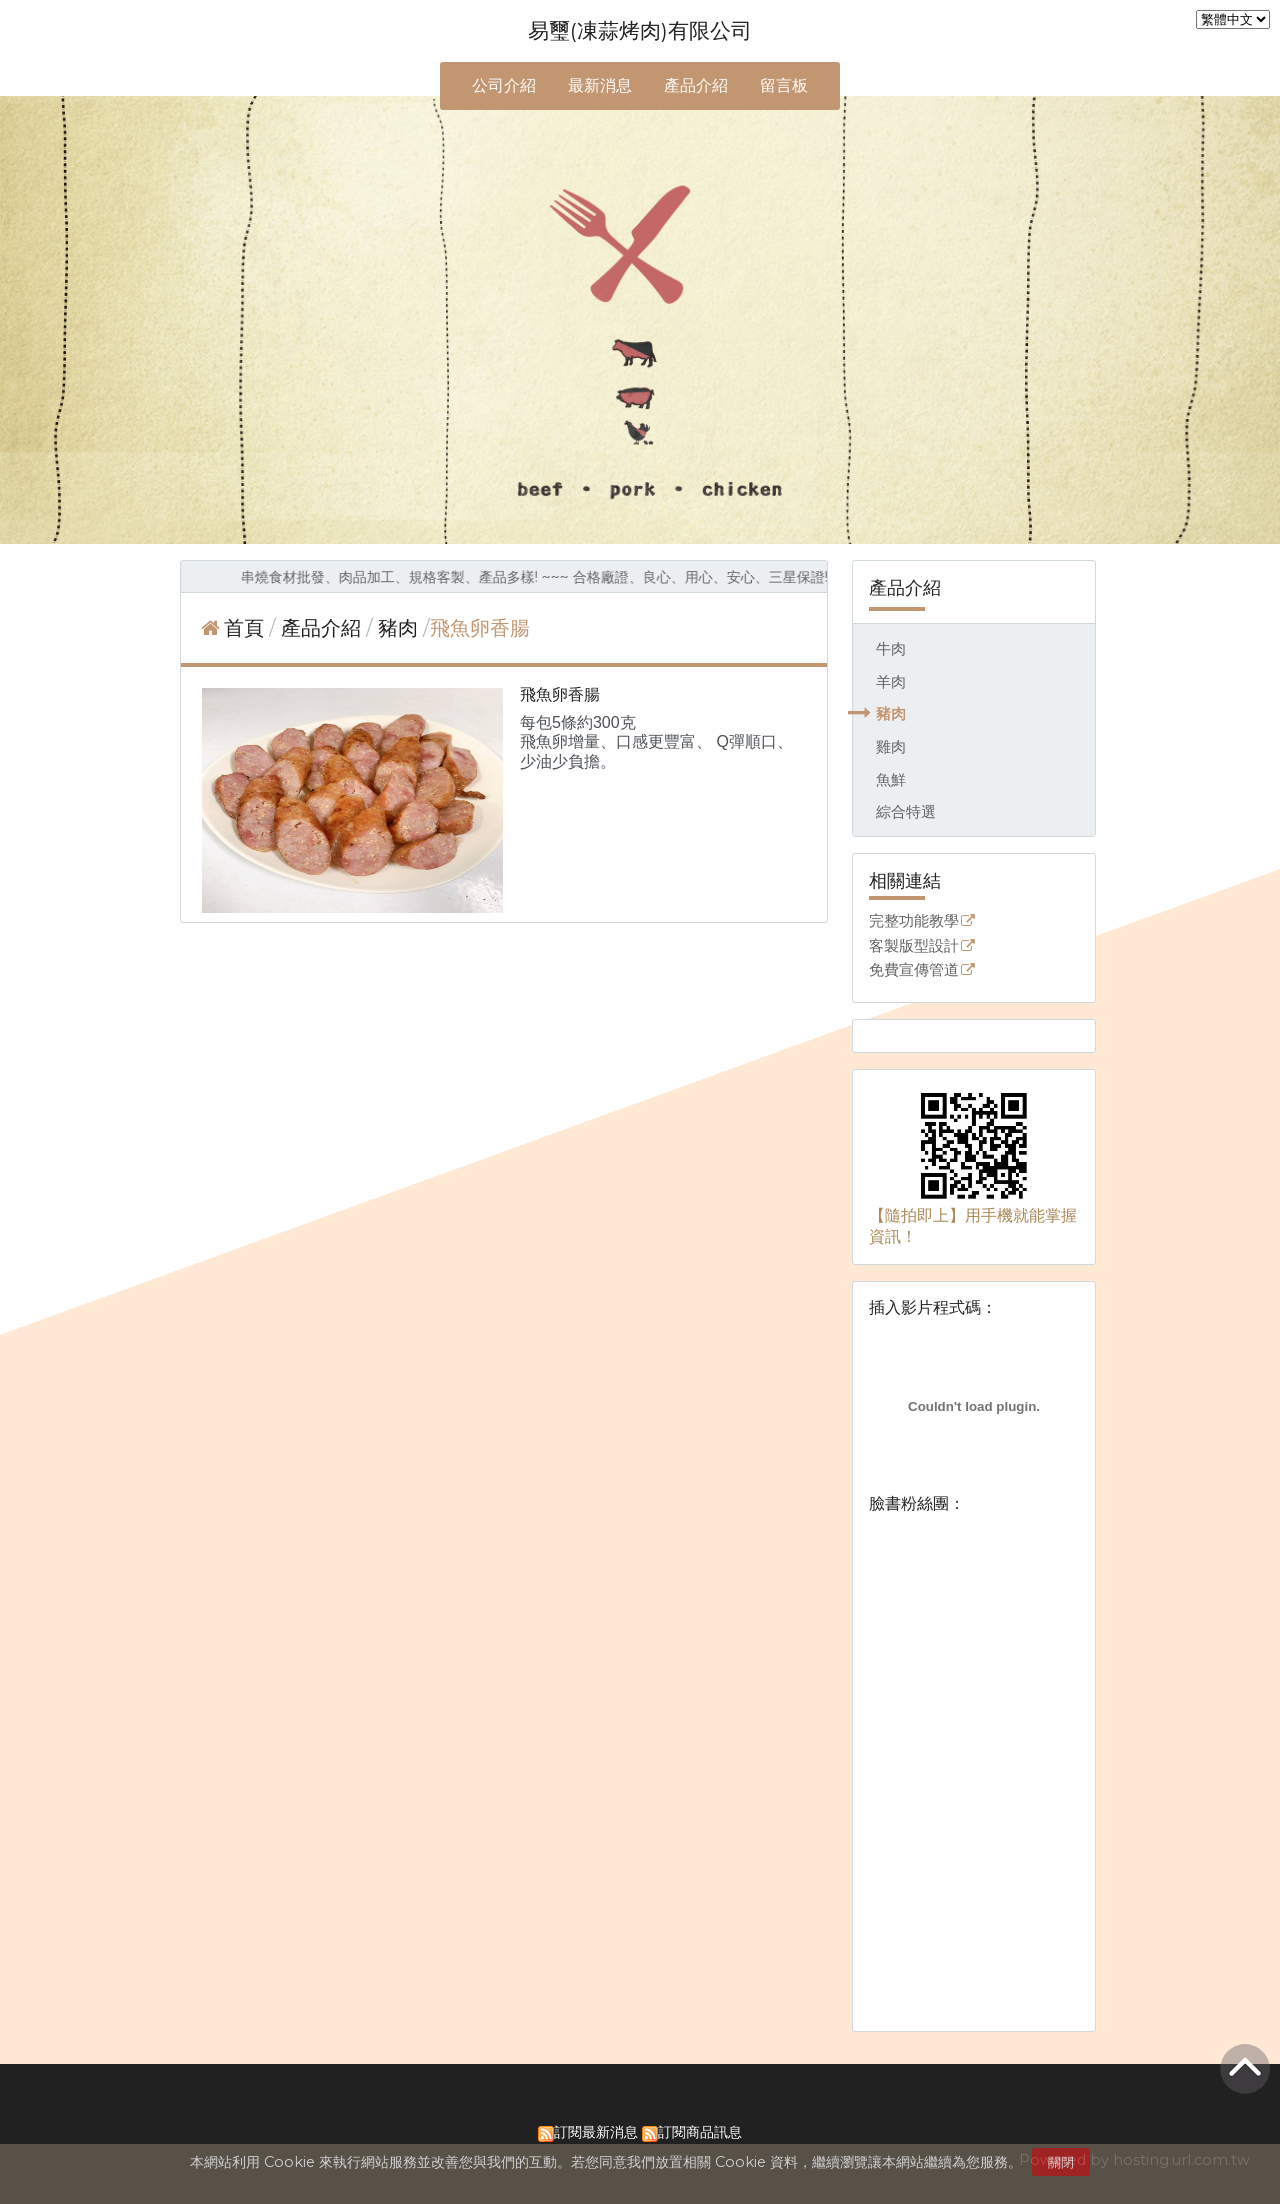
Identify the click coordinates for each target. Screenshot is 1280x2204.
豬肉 (891, 713)
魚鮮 (891, 779)
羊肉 (891, 681)
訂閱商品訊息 (700, 2132)
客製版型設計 (914, 946)
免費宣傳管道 (914, 970)
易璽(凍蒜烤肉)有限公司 (640, 30)
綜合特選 (906, 811)
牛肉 (891, 648)
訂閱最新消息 (596, 2132)
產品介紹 (323, 628)
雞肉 (891, 746)
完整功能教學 (914, 921)
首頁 (244, 628)
